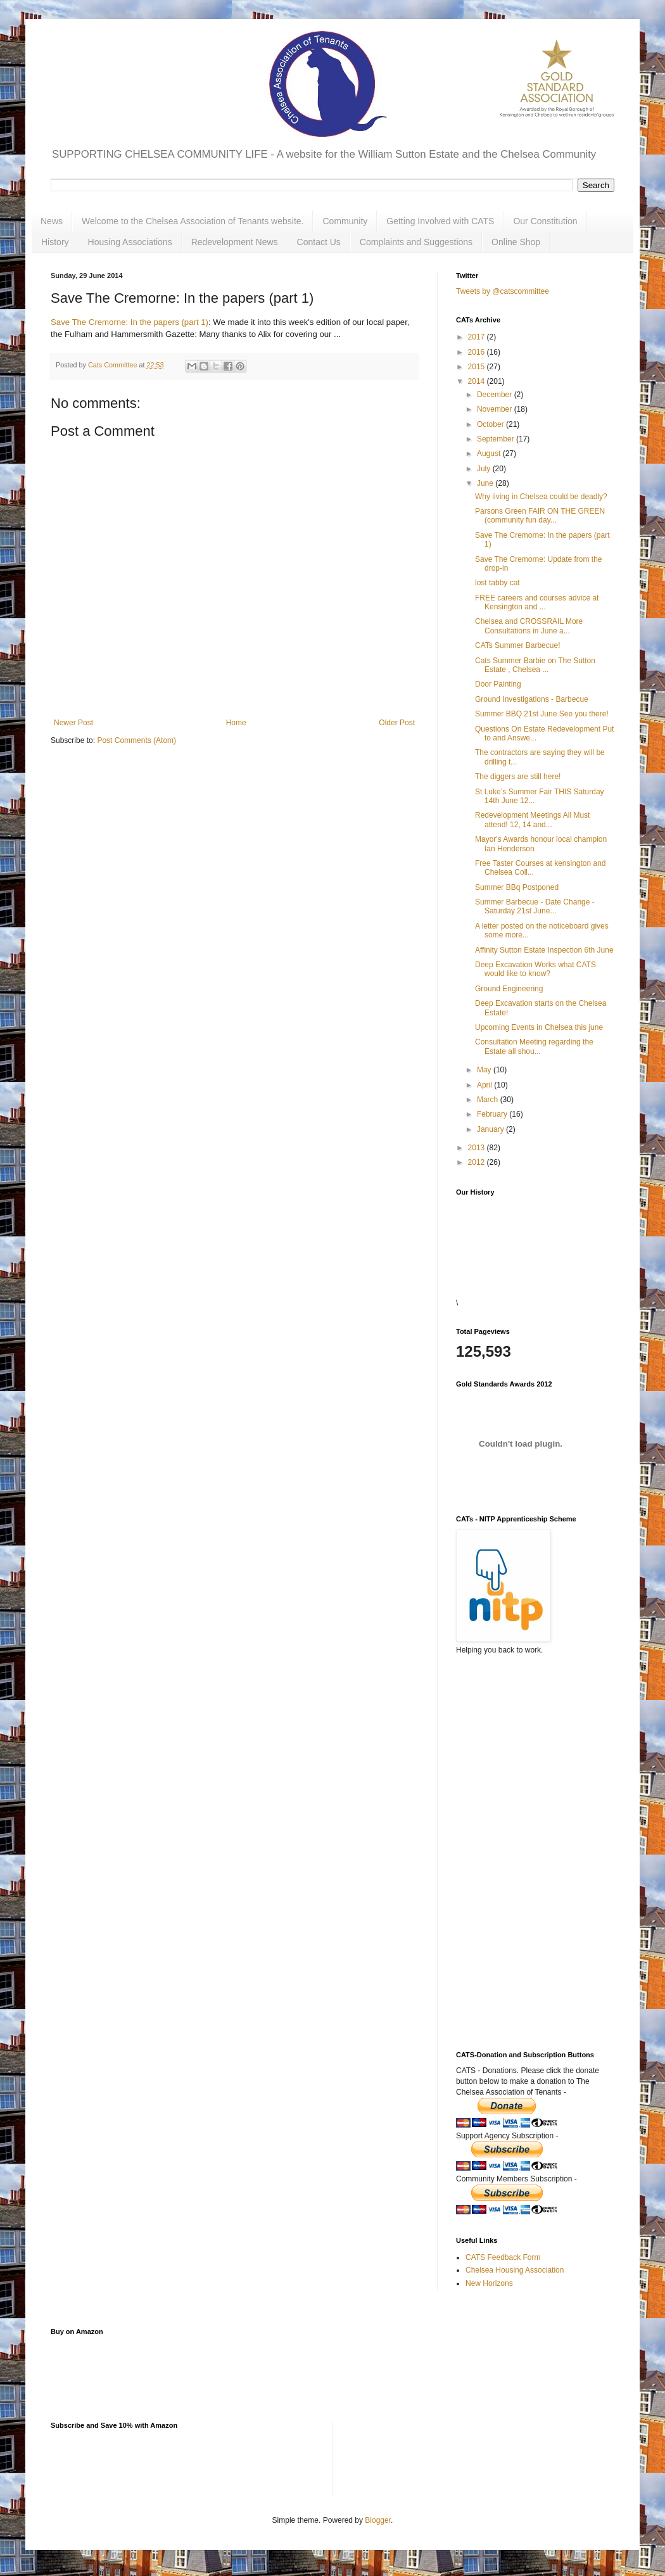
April (485, 1085)
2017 (477, 337)
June (486, 483)
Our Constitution (545, 221)
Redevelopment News (234, 242)
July (485, 468)
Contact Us (319, 242)
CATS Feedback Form (503, 2257)
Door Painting (498, 684)
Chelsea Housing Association (515, 2270)
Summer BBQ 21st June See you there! (542, 713)
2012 (477, 1162)
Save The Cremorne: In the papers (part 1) (129, 322)
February (493, 1114)
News (52, 221)
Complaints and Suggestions (416, 242)
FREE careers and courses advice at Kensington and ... (536, 602)
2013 (477, 1147)
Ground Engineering (509, 988)
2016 (477, 352)
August (490, 453)
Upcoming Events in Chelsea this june (539, 1027)
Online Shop (515, 242)
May (485, 1069)
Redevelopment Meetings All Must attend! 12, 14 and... (532, 819)
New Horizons (489, 2283)
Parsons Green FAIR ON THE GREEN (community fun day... (540, 515)
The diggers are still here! (517, 776)
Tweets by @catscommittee (502, 291)
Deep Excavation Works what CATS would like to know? (535, 969)
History (55, 242)
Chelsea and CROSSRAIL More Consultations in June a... (529, 626)
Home (236, 722)
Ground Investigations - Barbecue (531, 699)
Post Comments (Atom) (136, 740)
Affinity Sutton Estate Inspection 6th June (544, 950)
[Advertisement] (519, 1817)
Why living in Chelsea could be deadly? (541, 496)
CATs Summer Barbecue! (517, 645)
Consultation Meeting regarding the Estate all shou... (534, 1046)
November (495, 409)
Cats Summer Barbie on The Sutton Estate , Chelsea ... (535, 665)
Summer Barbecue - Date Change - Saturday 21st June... (535, 906)
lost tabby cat (497, 582)
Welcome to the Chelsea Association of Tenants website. (192, 221)
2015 (477, 366)
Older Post (397, 722)
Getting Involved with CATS (440, 221)
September (496, 439)
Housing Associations (130, 242)
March (488, 1099)
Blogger (378, 2520)
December (495, 394)
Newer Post (73, 722)
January (491, 1129)
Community (344, 221)
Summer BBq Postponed (517, 887)
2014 (477, 381)
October (491, 424)
